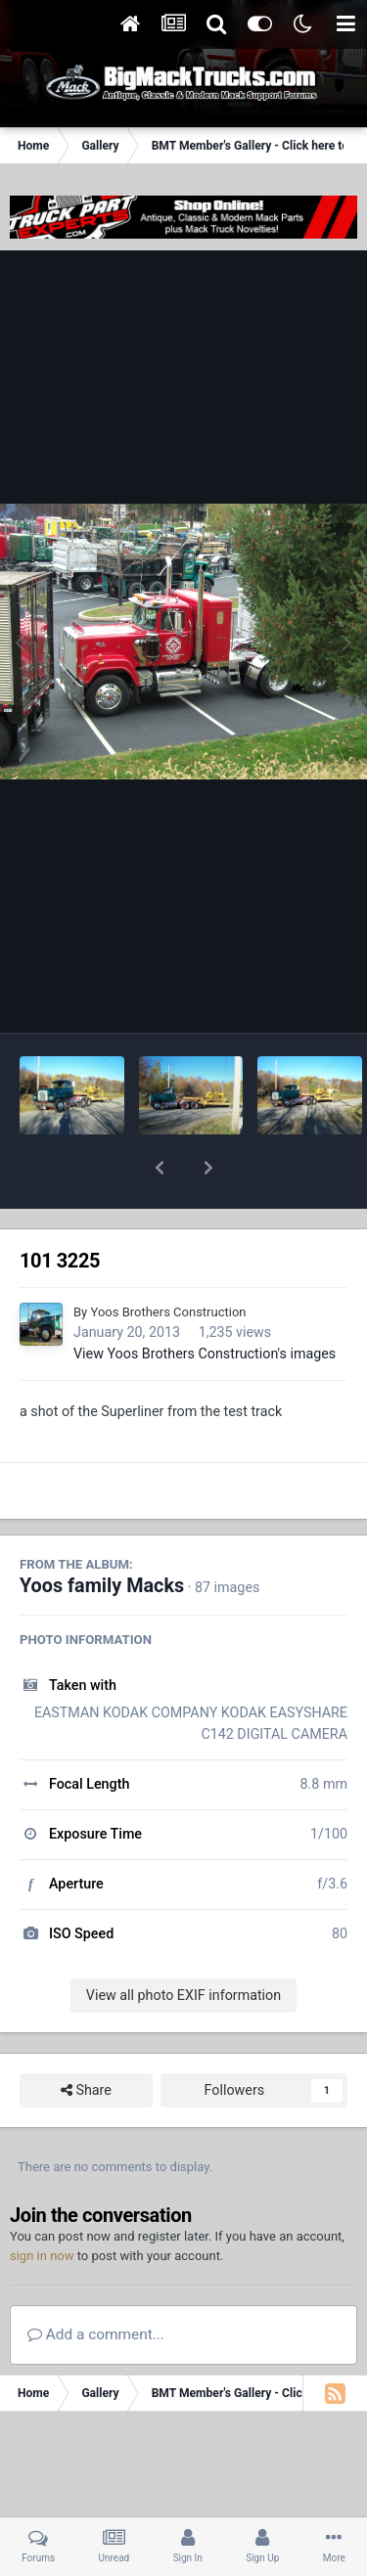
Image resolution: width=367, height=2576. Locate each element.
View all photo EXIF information (183, 1944)
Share (86, 2039)
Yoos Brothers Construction (168, 1261)
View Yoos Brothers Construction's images (204, 1302)
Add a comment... (95, 2283)
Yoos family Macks (102, 1535)
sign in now (42, 2205)
